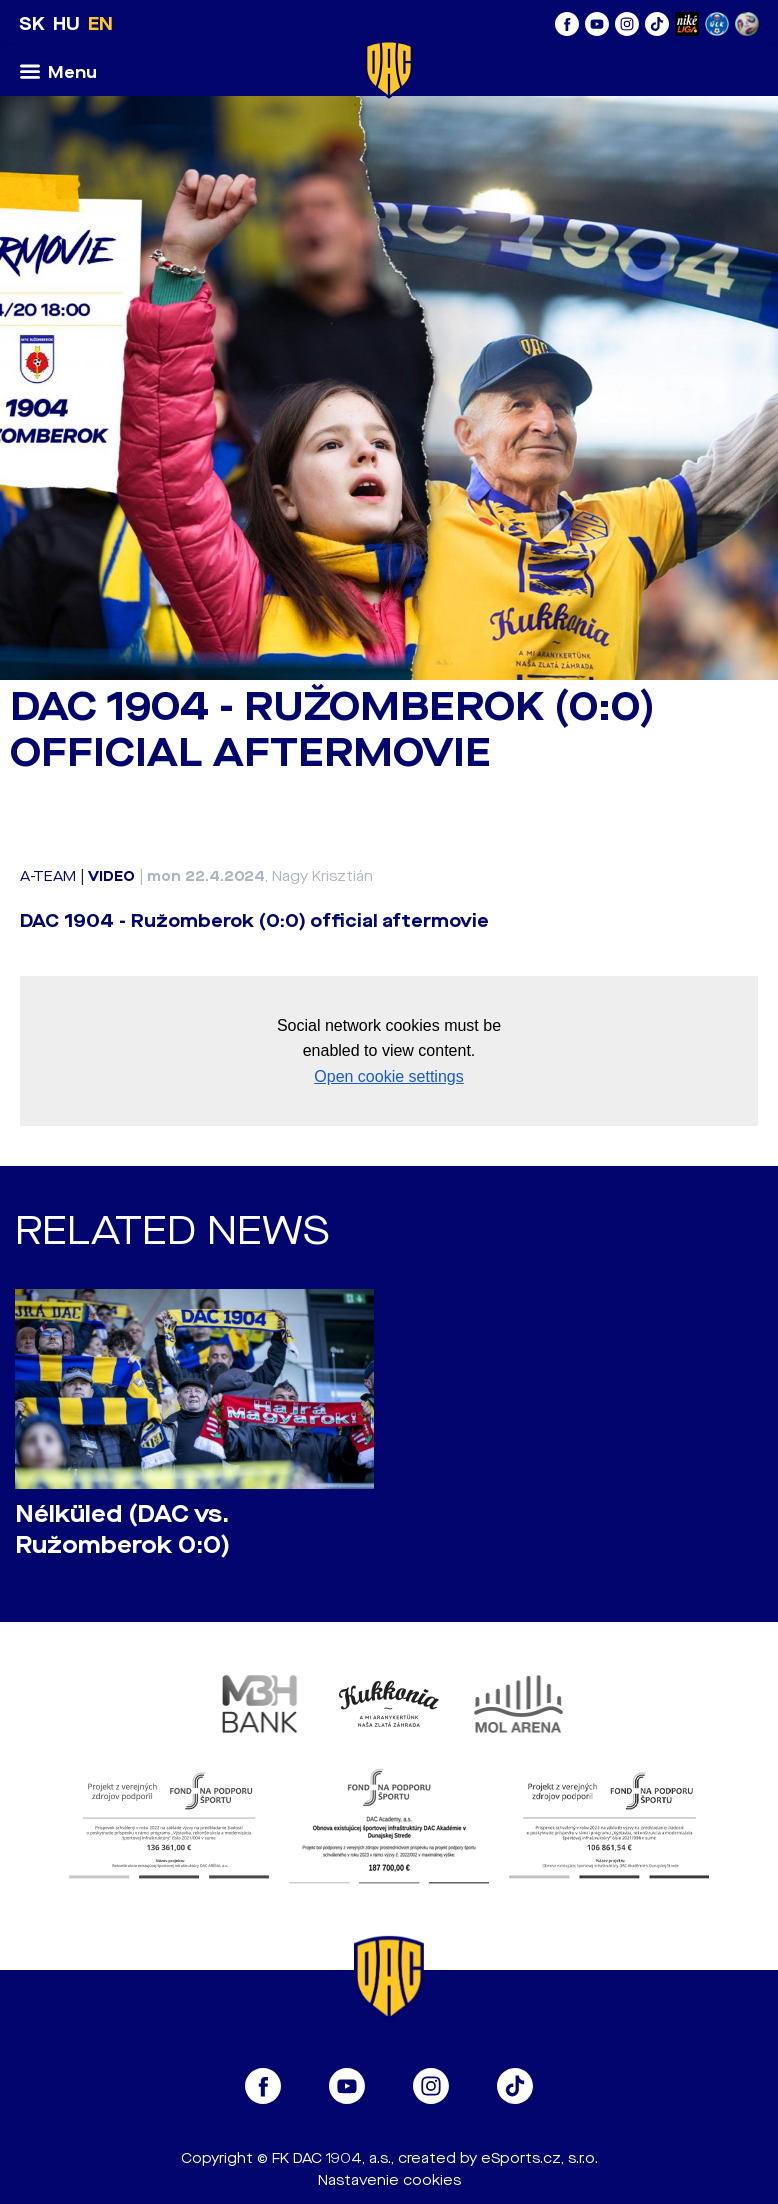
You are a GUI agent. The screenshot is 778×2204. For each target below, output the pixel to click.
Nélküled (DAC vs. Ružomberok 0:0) (122, 1530)
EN (100, 24)
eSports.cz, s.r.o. (539, 2158)
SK (32, 24)
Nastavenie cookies (389, 2180)
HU (66, 24)
